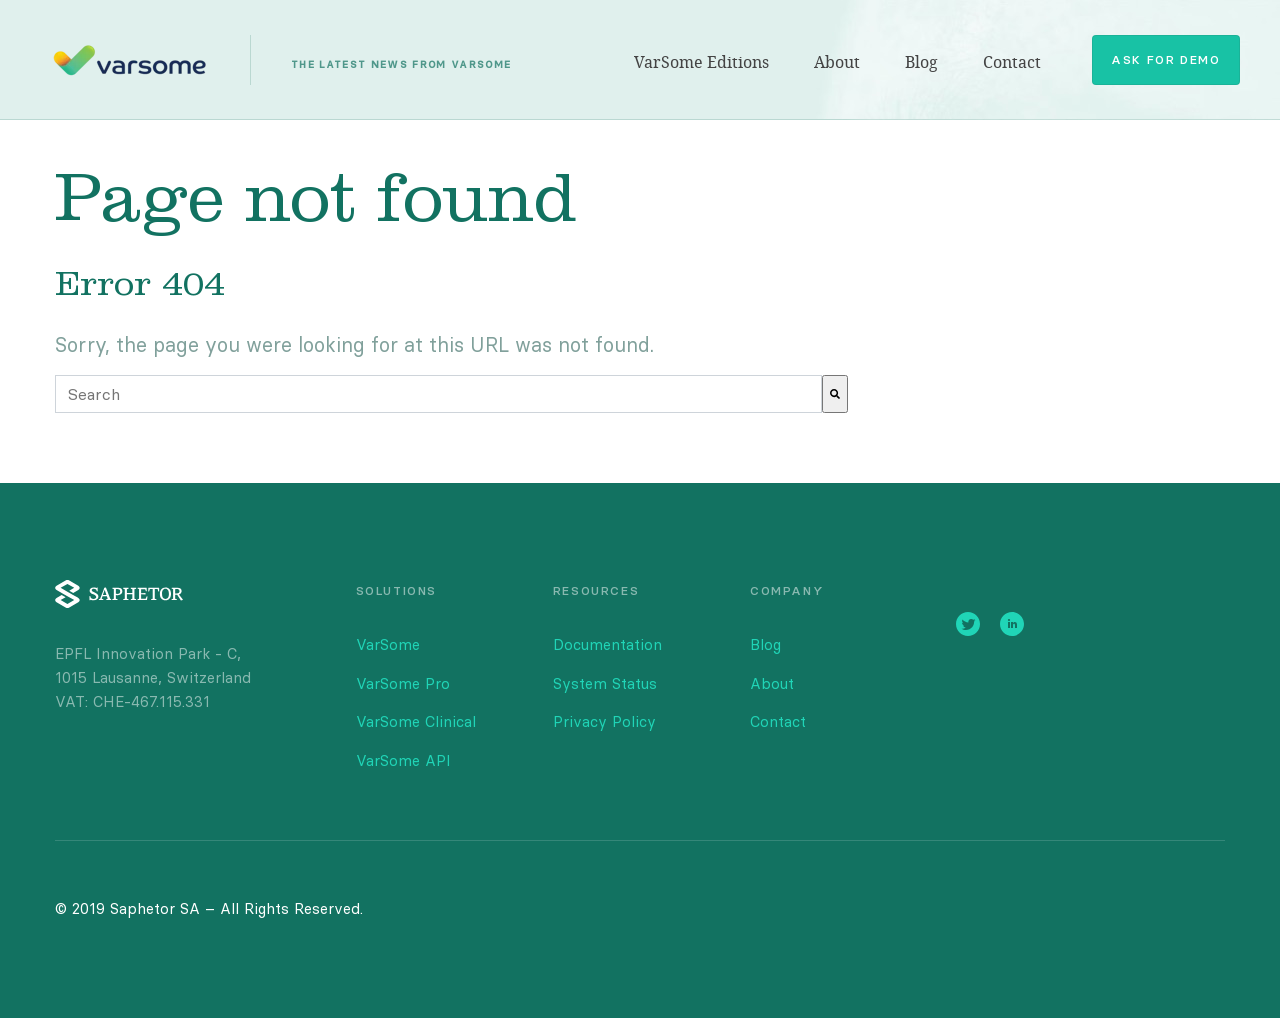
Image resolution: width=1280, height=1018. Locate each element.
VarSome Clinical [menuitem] (416, 721)
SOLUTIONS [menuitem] (396, 590)
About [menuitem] (837, 62)
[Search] (835, 394)
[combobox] (438, 394)
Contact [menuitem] (1012, 62)
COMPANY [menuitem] (787, 590)
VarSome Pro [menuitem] (403, 683)
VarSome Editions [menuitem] (701, 62)
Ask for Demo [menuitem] (1165, 59)
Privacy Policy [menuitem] (604, 721)
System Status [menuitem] (605, 683)
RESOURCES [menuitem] (596, 590)
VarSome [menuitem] (388, 644)
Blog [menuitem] (921, 62)
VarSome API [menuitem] (403, 760)
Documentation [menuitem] (607, 644)
